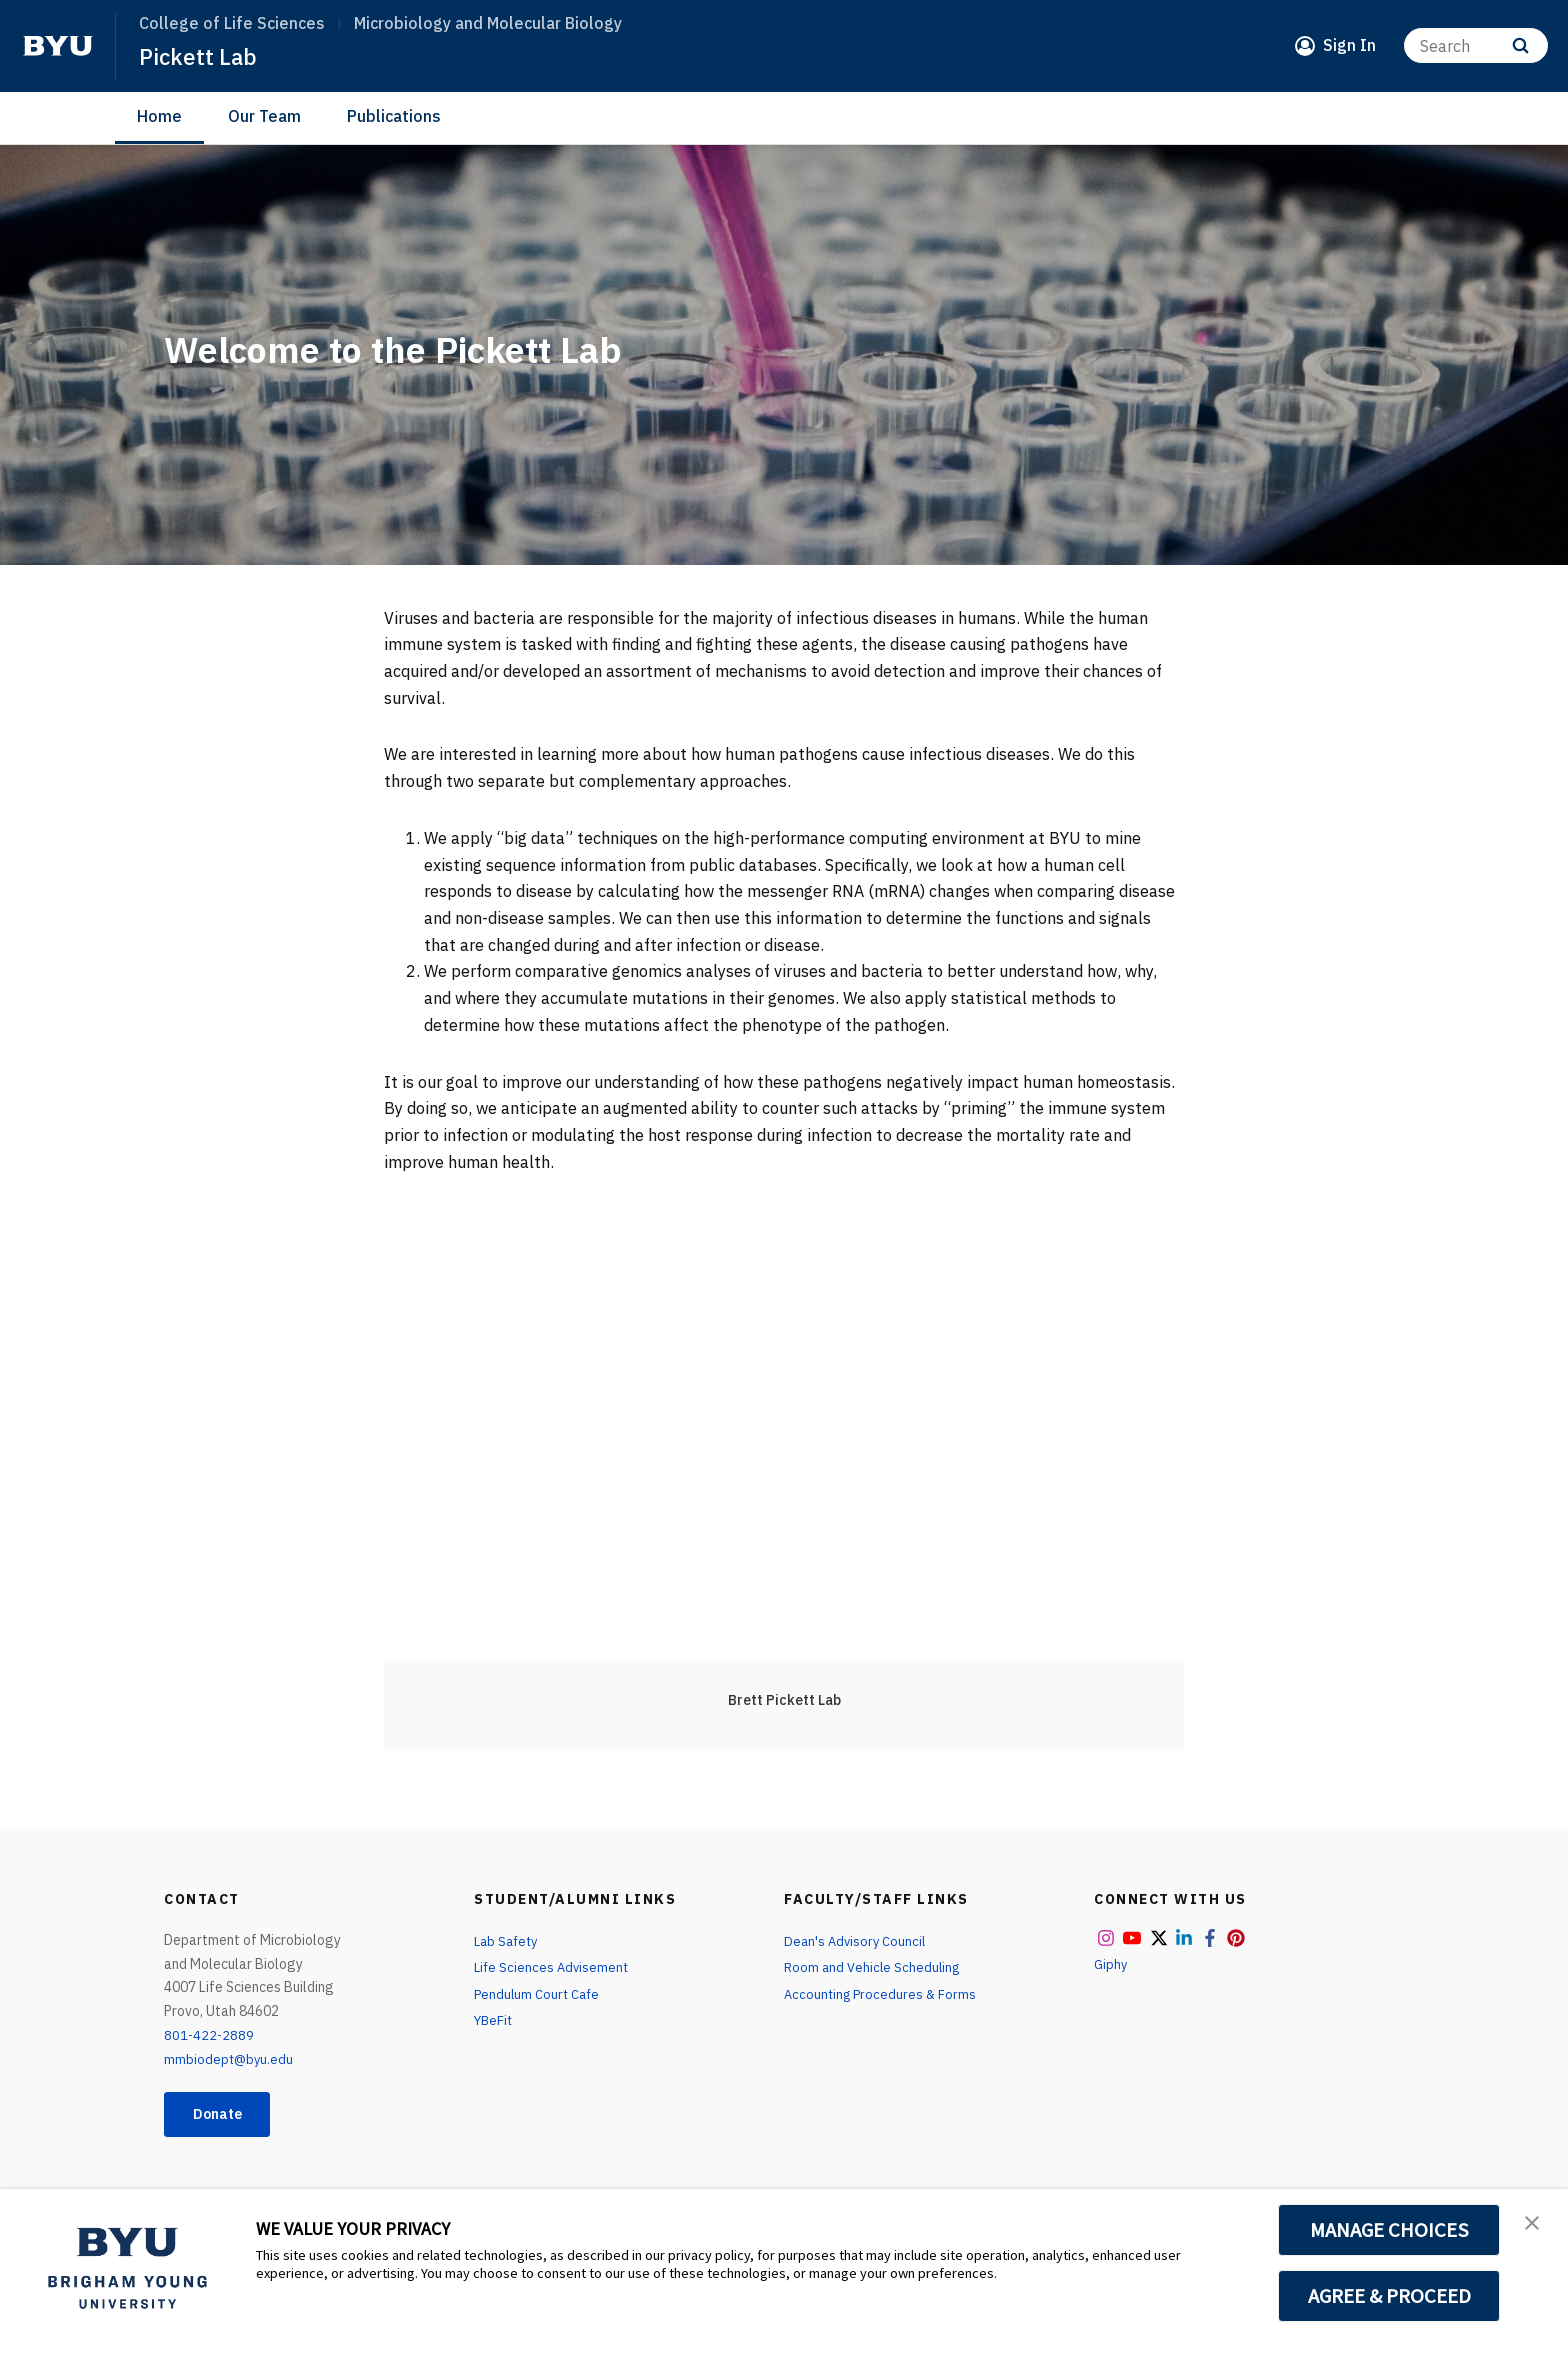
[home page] (58, 46)
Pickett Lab (200, 56)
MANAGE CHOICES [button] (1389, 2230)
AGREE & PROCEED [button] (1389, 2296)
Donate (225, 2116)
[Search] (1476, 45)
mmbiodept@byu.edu (230, 2059)
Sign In (1349, 45)
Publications (394, 116)
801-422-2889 (210, 2035)
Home (159, 116)
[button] (1535, 2225)
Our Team (264, 116)
